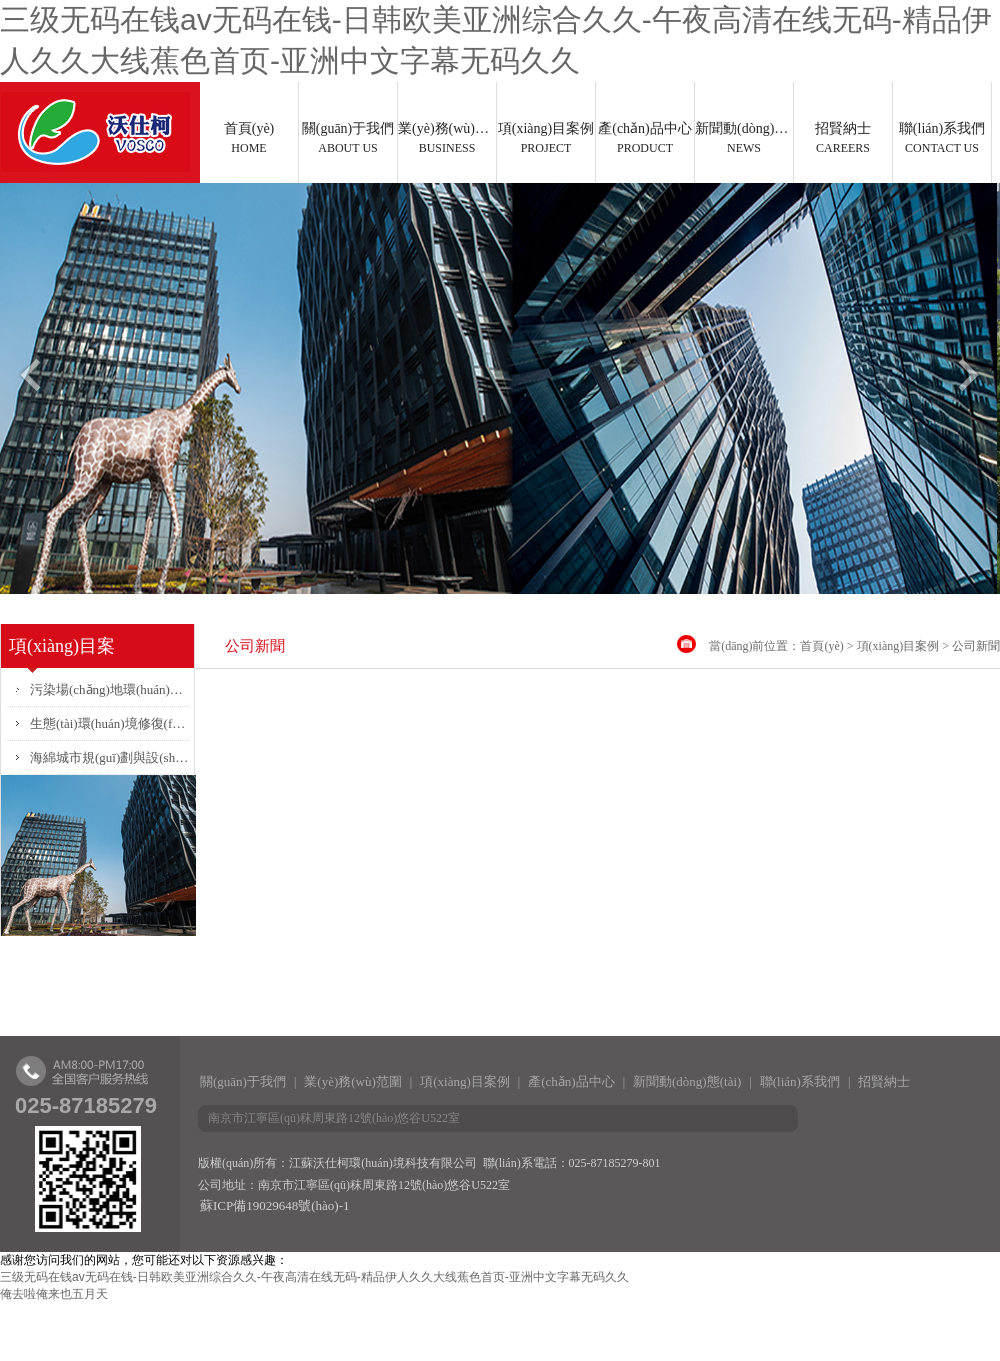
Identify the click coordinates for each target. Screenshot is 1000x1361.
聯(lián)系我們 (942, 138)
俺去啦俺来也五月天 (54, 1294)
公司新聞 (976, 646)
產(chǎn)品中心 (645, 138)
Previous (29, 382)
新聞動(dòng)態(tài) (744, 138)
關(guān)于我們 (348, 138)
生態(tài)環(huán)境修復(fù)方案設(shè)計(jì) (109, 723)
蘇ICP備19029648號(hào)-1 (275, 1205)
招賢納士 (843, 138)
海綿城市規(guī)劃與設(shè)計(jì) (109, 757)
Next (971, 382)
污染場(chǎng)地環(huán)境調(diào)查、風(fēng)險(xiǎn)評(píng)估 (109, 689)
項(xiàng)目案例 (546, 138)
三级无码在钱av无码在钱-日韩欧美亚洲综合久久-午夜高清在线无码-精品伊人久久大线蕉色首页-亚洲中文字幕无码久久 (314, 1277)
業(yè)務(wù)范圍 (447, 138)
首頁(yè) (249, 138)
